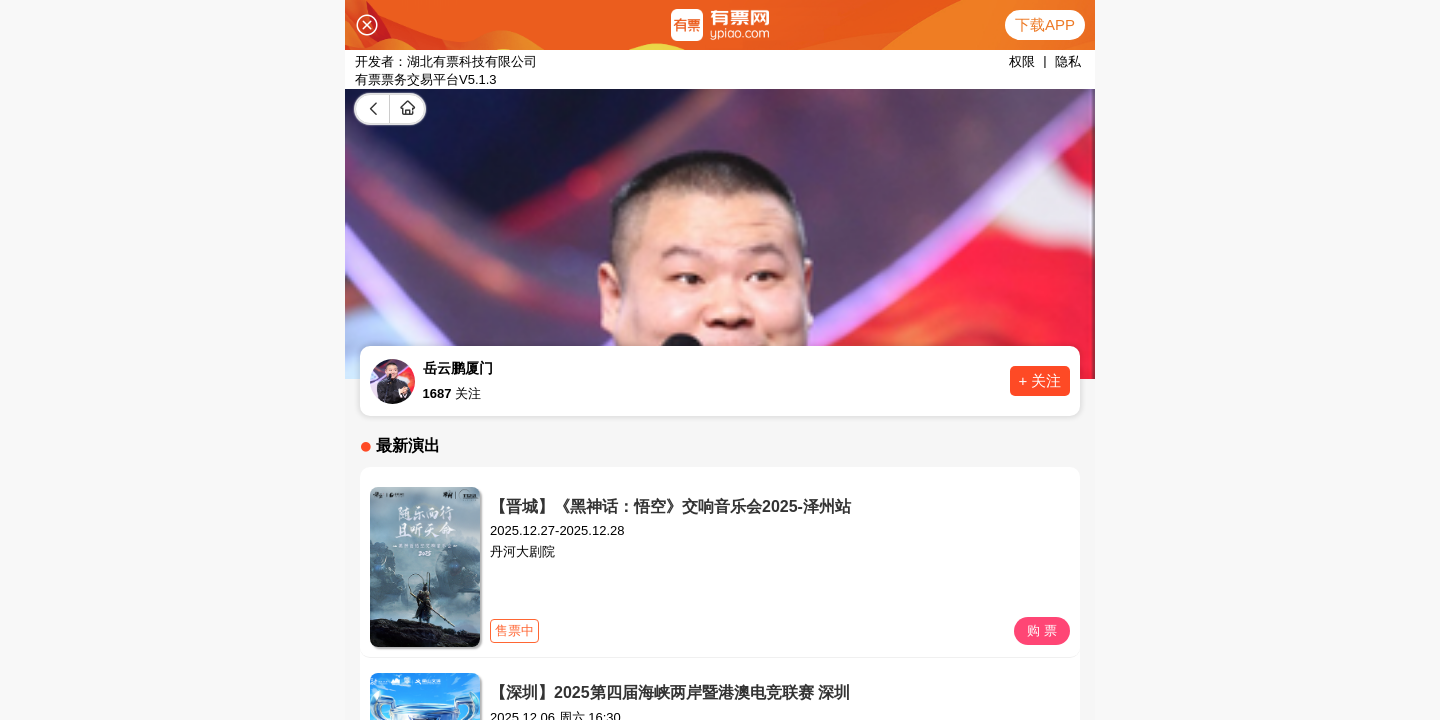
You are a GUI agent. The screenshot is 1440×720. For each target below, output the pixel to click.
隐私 (1068, 61)
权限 (1022, 61)
